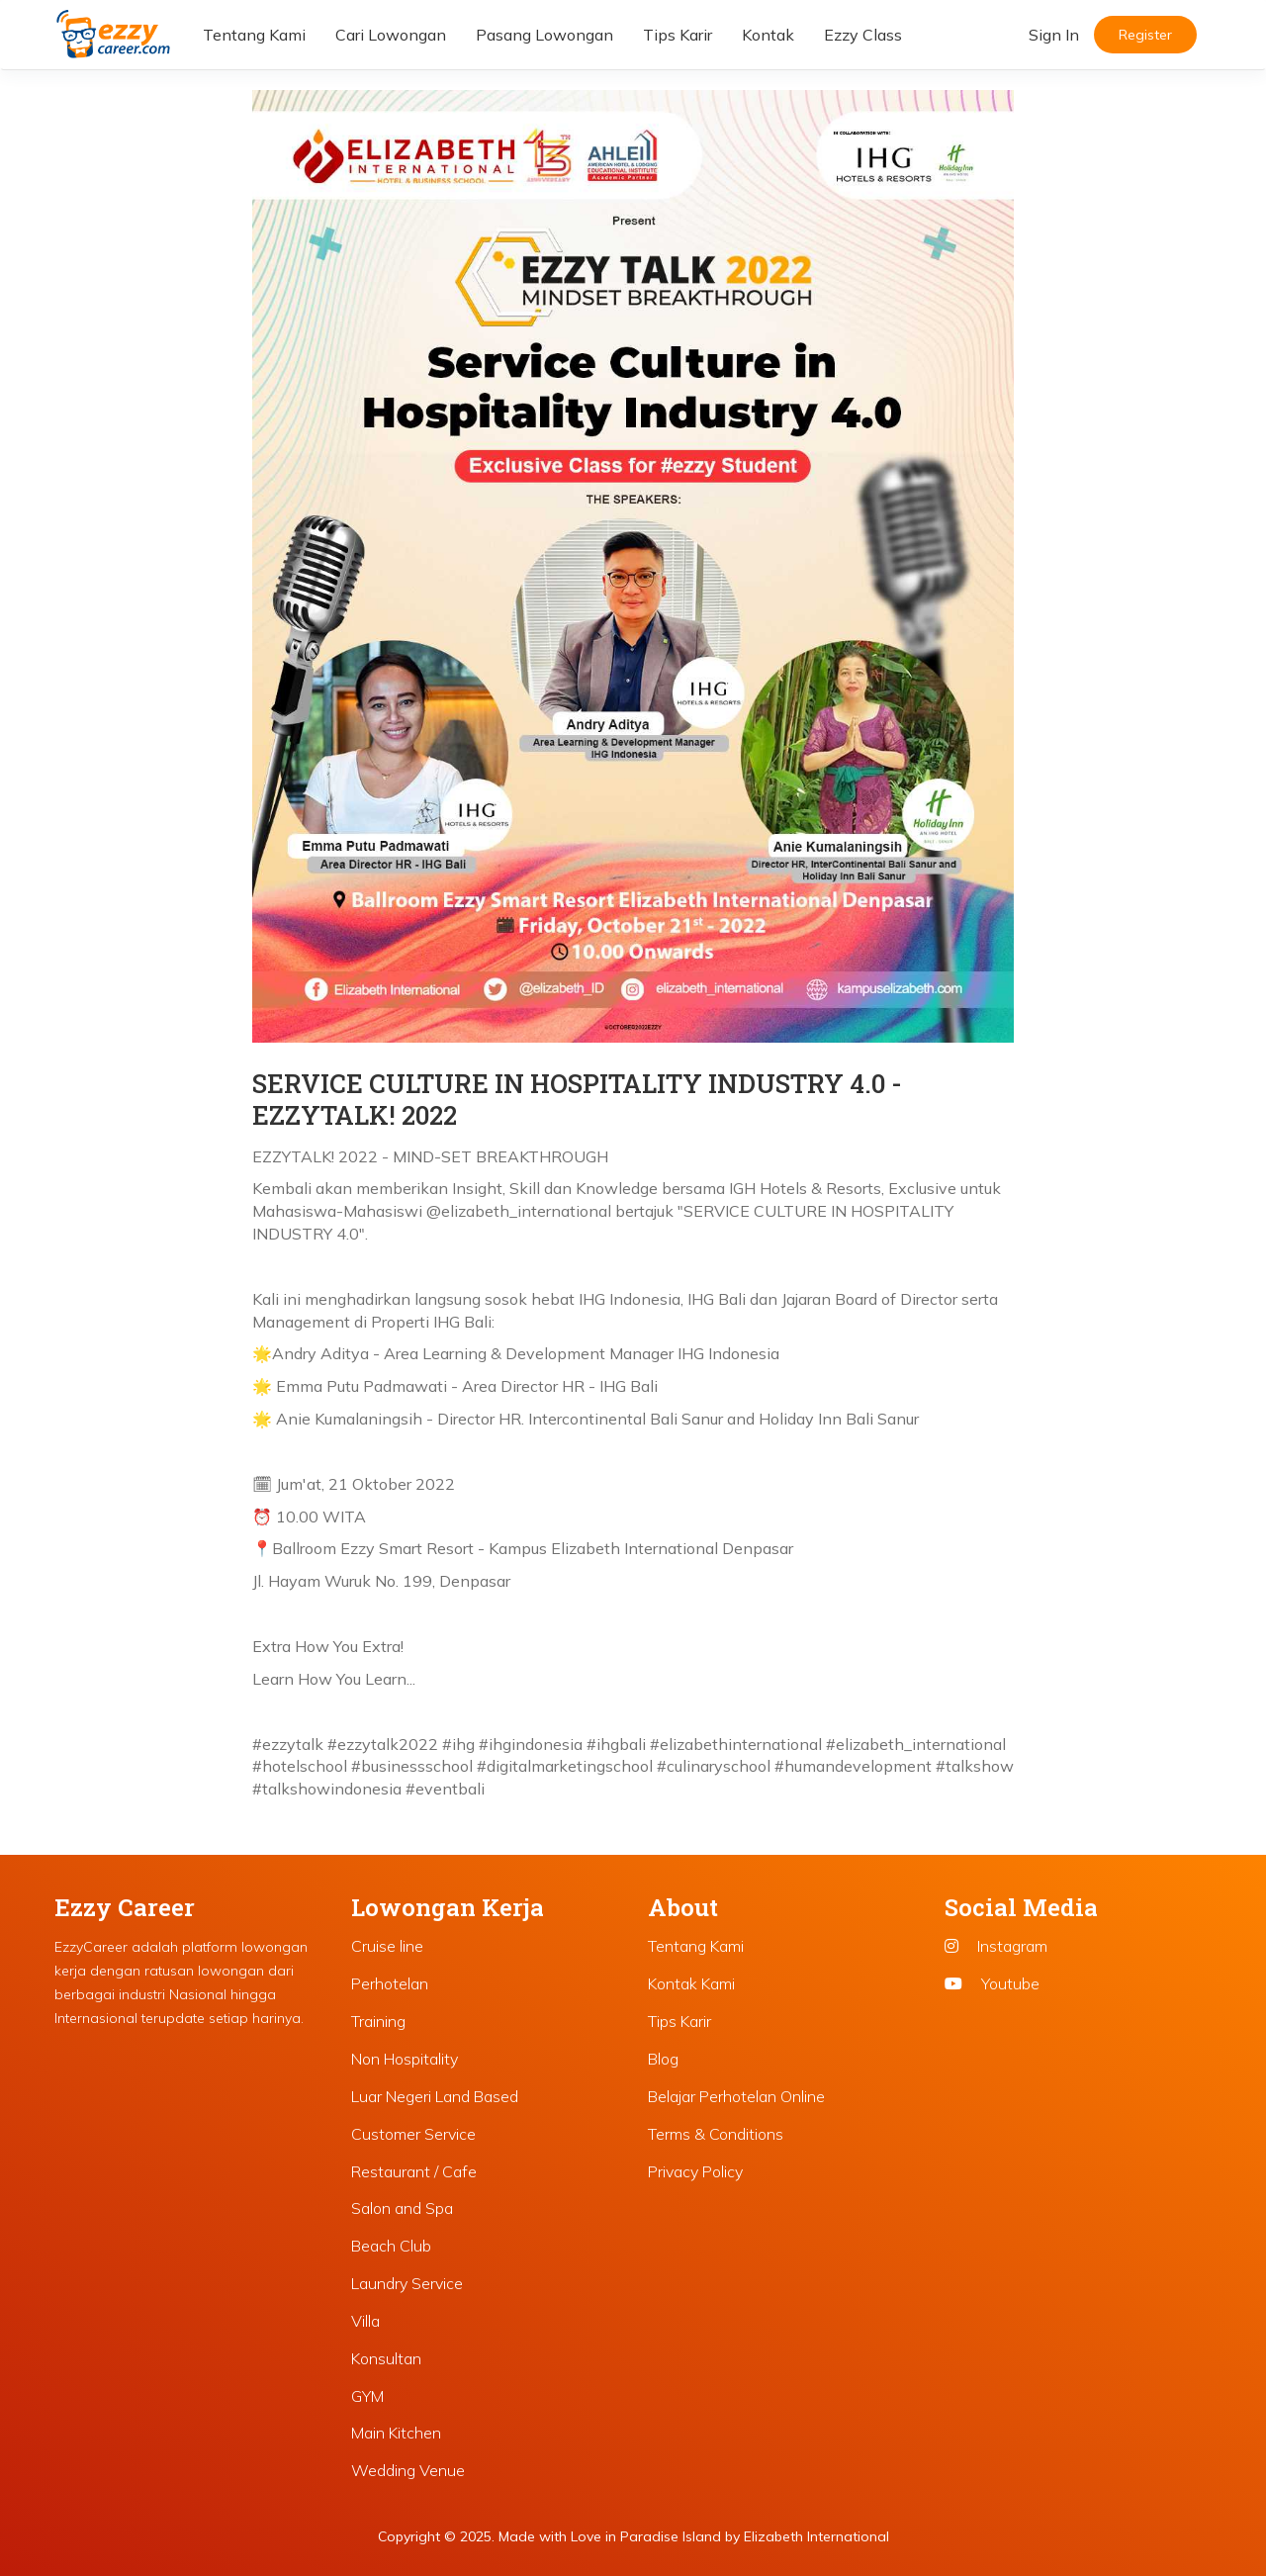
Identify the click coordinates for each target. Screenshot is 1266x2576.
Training (378, 2021)
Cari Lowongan (390, 35)
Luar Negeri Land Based (434, 2096)
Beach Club (391, 2245)
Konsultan (386, 2358)
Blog (663, 2059)
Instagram (996, 1946)
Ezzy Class (863, 35)
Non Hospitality (404, 2059)
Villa (365, 2321)
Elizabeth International (816, 2536)
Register (1145, 35)
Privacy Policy (695, 2171)
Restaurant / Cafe (414, 2171)
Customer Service (413, 2134)
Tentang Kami (254, 35)
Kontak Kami (691, 1983)
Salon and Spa (402, 2208)
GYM (367, 2396)
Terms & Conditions (715, 2134)
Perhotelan (389, 1983)
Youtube (992, 1983)
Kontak (768, 35)
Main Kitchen (396, 2432)
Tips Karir (677, 35)
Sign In (1054, 35)
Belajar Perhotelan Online (736, 2096)
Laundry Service (407, 2283)
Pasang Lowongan (544, 35)
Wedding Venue (408, 2470)
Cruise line (387, 1946)
